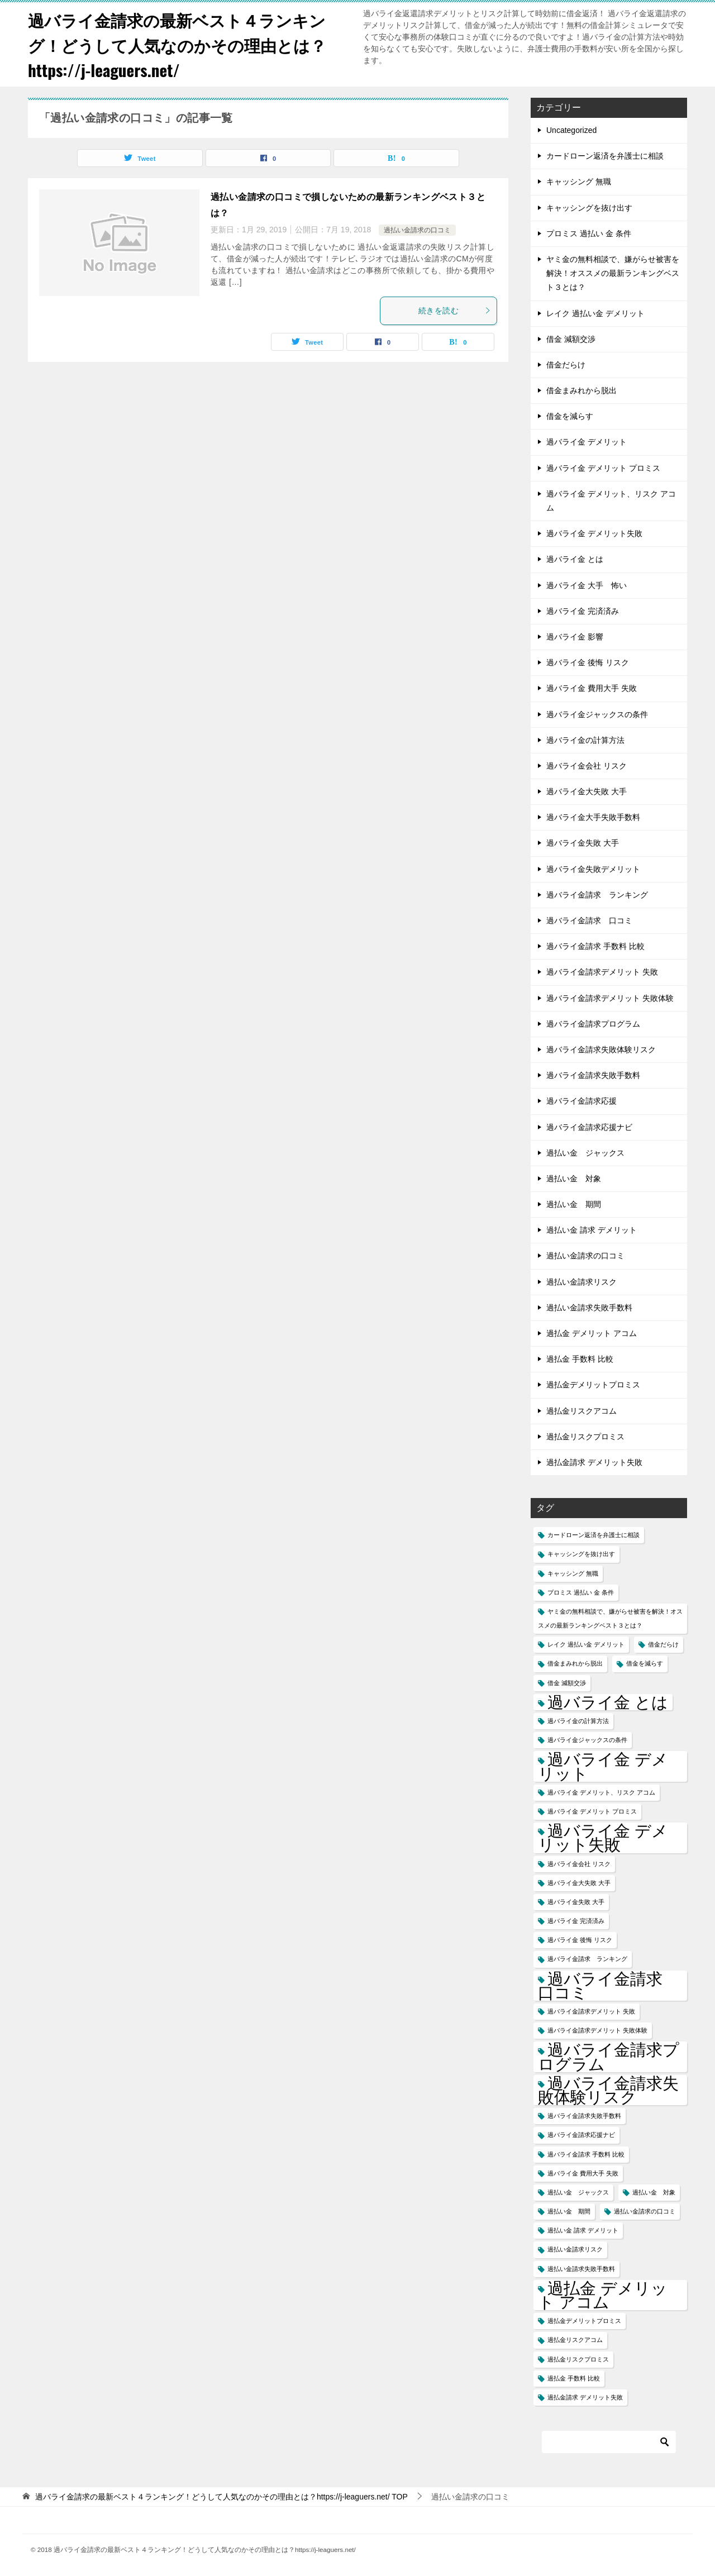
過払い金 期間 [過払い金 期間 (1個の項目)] (568, 2211)
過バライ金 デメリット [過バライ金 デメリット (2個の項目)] (603, 1766)
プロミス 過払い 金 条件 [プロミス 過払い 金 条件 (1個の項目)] (580, 1592)
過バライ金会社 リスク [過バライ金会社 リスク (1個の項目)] (579, 1864)
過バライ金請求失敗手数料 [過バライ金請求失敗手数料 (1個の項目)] (584, 2115)
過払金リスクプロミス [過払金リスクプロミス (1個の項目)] (578, 2359)
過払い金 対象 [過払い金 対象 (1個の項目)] (653, 2192)
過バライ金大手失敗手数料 (593, 817)
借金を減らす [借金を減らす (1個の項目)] (644, 1663)
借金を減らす (569, 416)
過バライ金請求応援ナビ (589, 1127)
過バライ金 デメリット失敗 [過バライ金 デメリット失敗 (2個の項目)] (603, 1838)
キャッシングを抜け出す (589, 207)
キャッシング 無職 (578, 181)
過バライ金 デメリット (586, 441)
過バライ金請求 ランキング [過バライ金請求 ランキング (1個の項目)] (587, 1958)
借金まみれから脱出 (581, 390)
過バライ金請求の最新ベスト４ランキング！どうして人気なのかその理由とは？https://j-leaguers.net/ (182, 44)
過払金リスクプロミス (585, 1436)
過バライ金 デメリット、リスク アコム (611, 500)
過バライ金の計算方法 (585, 740)
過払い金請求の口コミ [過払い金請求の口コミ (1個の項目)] (644, 2211)
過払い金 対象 (573, 1178)
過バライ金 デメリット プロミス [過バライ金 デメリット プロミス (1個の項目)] (592, 1811)
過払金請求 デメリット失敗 (594, 1462)
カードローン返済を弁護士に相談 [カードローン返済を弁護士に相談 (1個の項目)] (593, 1535)
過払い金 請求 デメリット (591, 1229)
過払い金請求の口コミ (417, 230)
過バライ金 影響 (574, 636)
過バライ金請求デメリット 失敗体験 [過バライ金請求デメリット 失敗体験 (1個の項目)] (597, 2030)
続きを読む (454, 310)
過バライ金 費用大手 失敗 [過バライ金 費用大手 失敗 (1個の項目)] (582, 2173)
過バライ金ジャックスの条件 (597, 714)
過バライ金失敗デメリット (593, 869)
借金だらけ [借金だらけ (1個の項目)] (663, 1644)
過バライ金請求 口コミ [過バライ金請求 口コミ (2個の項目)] (608, 1986)
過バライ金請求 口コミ (589, 920)
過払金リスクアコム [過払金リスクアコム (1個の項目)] (575, 2339)
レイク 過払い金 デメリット (595, 313)
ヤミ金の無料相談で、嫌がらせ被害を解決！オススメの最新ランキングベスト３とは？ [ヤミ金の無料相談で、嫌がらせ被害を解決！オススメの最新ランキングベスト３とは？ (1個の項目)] (610, 1618)
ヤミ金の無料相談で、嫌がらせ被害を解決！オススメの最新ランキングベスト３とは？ (612, 273)
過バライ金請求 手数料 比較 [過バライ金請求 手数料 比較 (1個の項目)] (586, 2154)
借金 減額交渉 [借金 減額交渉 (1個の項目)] (566, 1683)
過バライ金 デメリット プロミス (603, 468)
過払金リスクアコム (581, 1410)
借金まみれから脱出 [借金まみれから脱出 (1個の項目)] (575, 1663)
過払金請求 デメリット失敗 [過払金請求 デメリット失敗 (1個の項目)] (585, 2397)
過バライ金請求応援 (581, 1100)
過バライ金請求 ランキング (597, 894)
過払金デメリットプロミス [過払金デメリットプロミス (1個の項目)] (584, 2320)
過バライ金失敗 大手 (582, 842)
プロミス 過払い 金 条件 (588, 233)
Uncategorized (571, 130)
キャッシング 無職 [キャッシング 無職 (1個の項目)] (572, 1573)
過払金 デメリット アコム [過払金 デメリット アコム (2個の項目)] (603, 2295)
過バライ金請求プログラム (593, 1023)
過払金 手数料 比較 (579, 1358)
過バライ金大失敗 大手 (586, 791)
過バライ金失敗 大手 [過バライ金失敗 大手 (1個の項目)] (575, 1901)
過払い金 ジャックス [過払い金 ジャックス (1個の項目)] (578, 2192)
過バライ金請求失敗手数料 (593, 1075)
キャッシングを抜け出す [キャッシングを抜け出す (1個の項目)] (581, 1554)
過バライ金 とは (574, 559)
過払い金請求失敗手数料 (589, 1307)
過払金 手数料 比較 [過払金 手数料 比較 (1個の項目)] (573, 2378)
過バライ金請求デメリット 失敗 (602, 971)
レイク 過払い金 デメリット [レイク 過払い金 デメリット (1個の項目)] (586, 1644)
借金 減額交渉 (570, 339)
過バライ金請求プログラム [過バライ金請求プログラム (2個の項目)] (608, 2056)
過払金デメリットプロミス (593, 1384)
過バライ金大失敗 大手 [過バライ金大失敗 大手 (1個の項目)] (579, 1882)
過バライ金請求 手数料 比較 (595, 946)
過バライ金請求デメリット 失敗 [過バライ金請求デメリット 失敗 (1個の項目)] (591, 2011)
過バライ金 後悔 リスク (587, 662)
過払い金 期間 (573, 1204)
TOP (221, 2496)
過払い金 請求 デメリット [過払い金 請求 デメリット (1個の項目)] (582, 2230)
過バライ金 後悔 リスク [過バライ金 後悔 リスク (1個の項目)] (579, 1939)
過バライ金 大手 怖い (586, 585)
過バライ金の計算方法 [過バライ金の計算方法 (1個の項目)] (578, 1721)
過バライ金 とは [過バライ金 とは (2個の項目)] (607, 1702)
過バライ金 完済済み (582, 611)
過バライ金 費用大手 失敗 (591, 688)
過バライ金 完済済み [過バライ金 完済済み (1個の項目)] (575, 1920)
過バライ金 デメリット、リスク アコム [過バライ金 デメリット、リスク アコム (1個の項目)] (601, 1792)
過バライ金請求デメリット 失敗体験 (610, 998)
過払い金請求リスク (581, 1281)
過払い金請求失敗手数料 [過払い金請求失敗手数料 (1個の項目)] (581, 2268)
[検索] (609, 2442)
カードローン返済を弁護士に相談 (605, 155)
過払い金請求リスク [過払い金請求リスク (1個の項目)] (575, 2249)
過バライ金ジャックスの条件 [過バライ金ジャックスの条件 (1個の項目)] (587, 1740)
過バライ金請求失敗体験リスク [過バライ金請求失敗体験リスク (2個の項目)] (608, 2090)
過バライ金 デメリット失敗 (594, 533)
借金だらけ (565, 364)
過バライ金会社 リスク (586, 765)
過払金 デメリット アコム (591, 1333)
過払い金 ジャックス (585, 1152)
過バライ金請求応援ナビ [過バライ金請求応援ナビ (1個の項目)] (581, 2134)
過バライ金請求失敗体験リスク (601, 1049)
